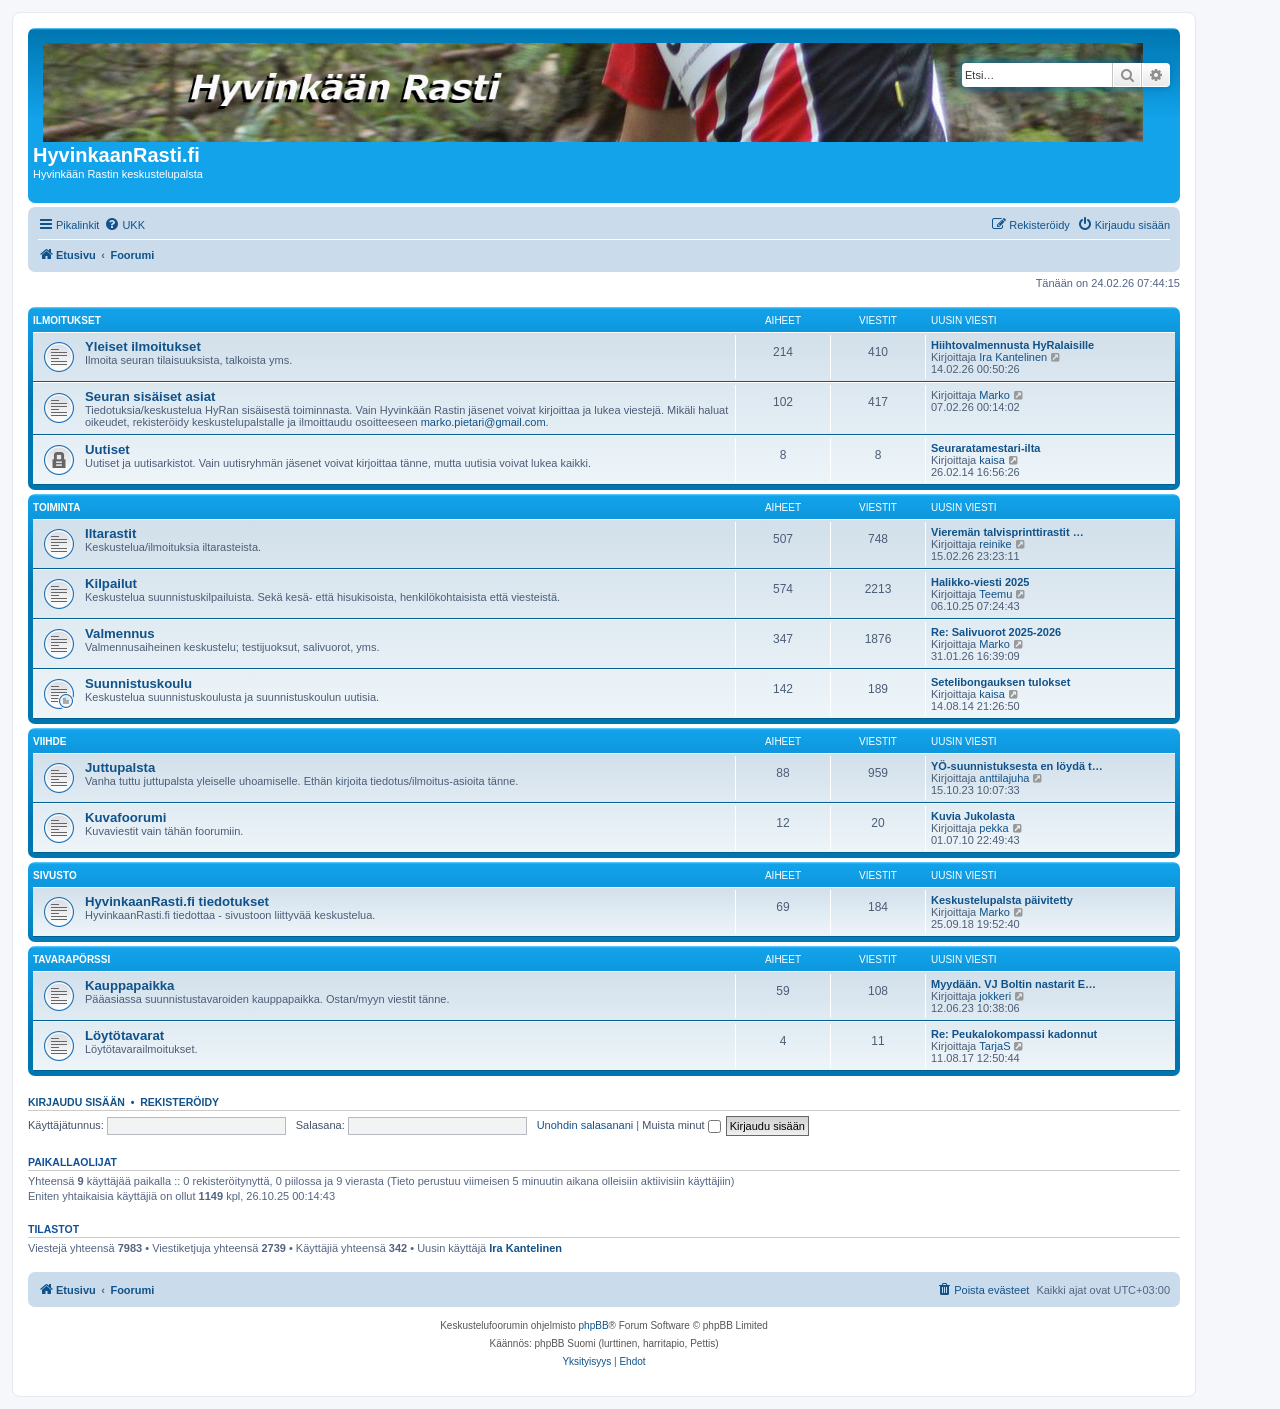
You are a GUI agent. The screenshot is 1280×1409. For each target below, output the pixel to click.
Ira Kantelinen (1013, 357)
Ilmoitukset (67, 320)
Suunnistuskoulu (138, 683)
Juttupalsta (120, 767)
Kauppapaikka (129, 985)
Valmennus (120, 633)
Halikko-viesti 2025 (980, 582)
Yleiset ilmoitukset (143, 346)
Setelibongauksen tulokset (1000, 682)
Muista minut (681, 1125)
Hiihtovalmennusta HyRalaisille (1012, 345)
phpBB (594, 1325)
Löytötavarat (124, 1035)
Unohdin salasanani (585, 1125)
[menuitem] (124, 225)
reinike (995, 544)
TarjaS (994, 1046)
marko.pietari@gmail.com (483, 422)
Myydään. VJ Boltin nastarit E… (1013, 984)
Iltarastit (110, 533)
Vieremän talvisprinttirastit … (1007, 532)
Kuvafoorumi (125, 817)
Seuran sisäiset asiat (150, 396)
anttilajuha (1004, 778)
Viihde (49, 741)
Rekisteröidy (179, 1102)
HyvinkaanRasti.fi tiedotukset (177, 901)
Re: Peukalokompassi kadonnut (1014, 1034)
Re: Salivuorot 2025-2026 (996, 632)
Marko (994, 395)
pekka (993, 828)
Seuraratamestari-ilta (985, 448)
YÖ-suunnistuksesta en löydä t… (1017, 766)
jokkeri (995, 996)
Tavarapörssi (71, 959)
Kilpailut (111, 583)
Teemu (995, 594)
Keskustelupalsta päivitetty (1002, 900)
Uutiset (107, 449)
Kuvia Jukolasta (973, 816)
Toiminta (56, 507)
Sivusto (55, 875)
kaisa (992, 460)
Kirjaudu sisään (76, 1102)
